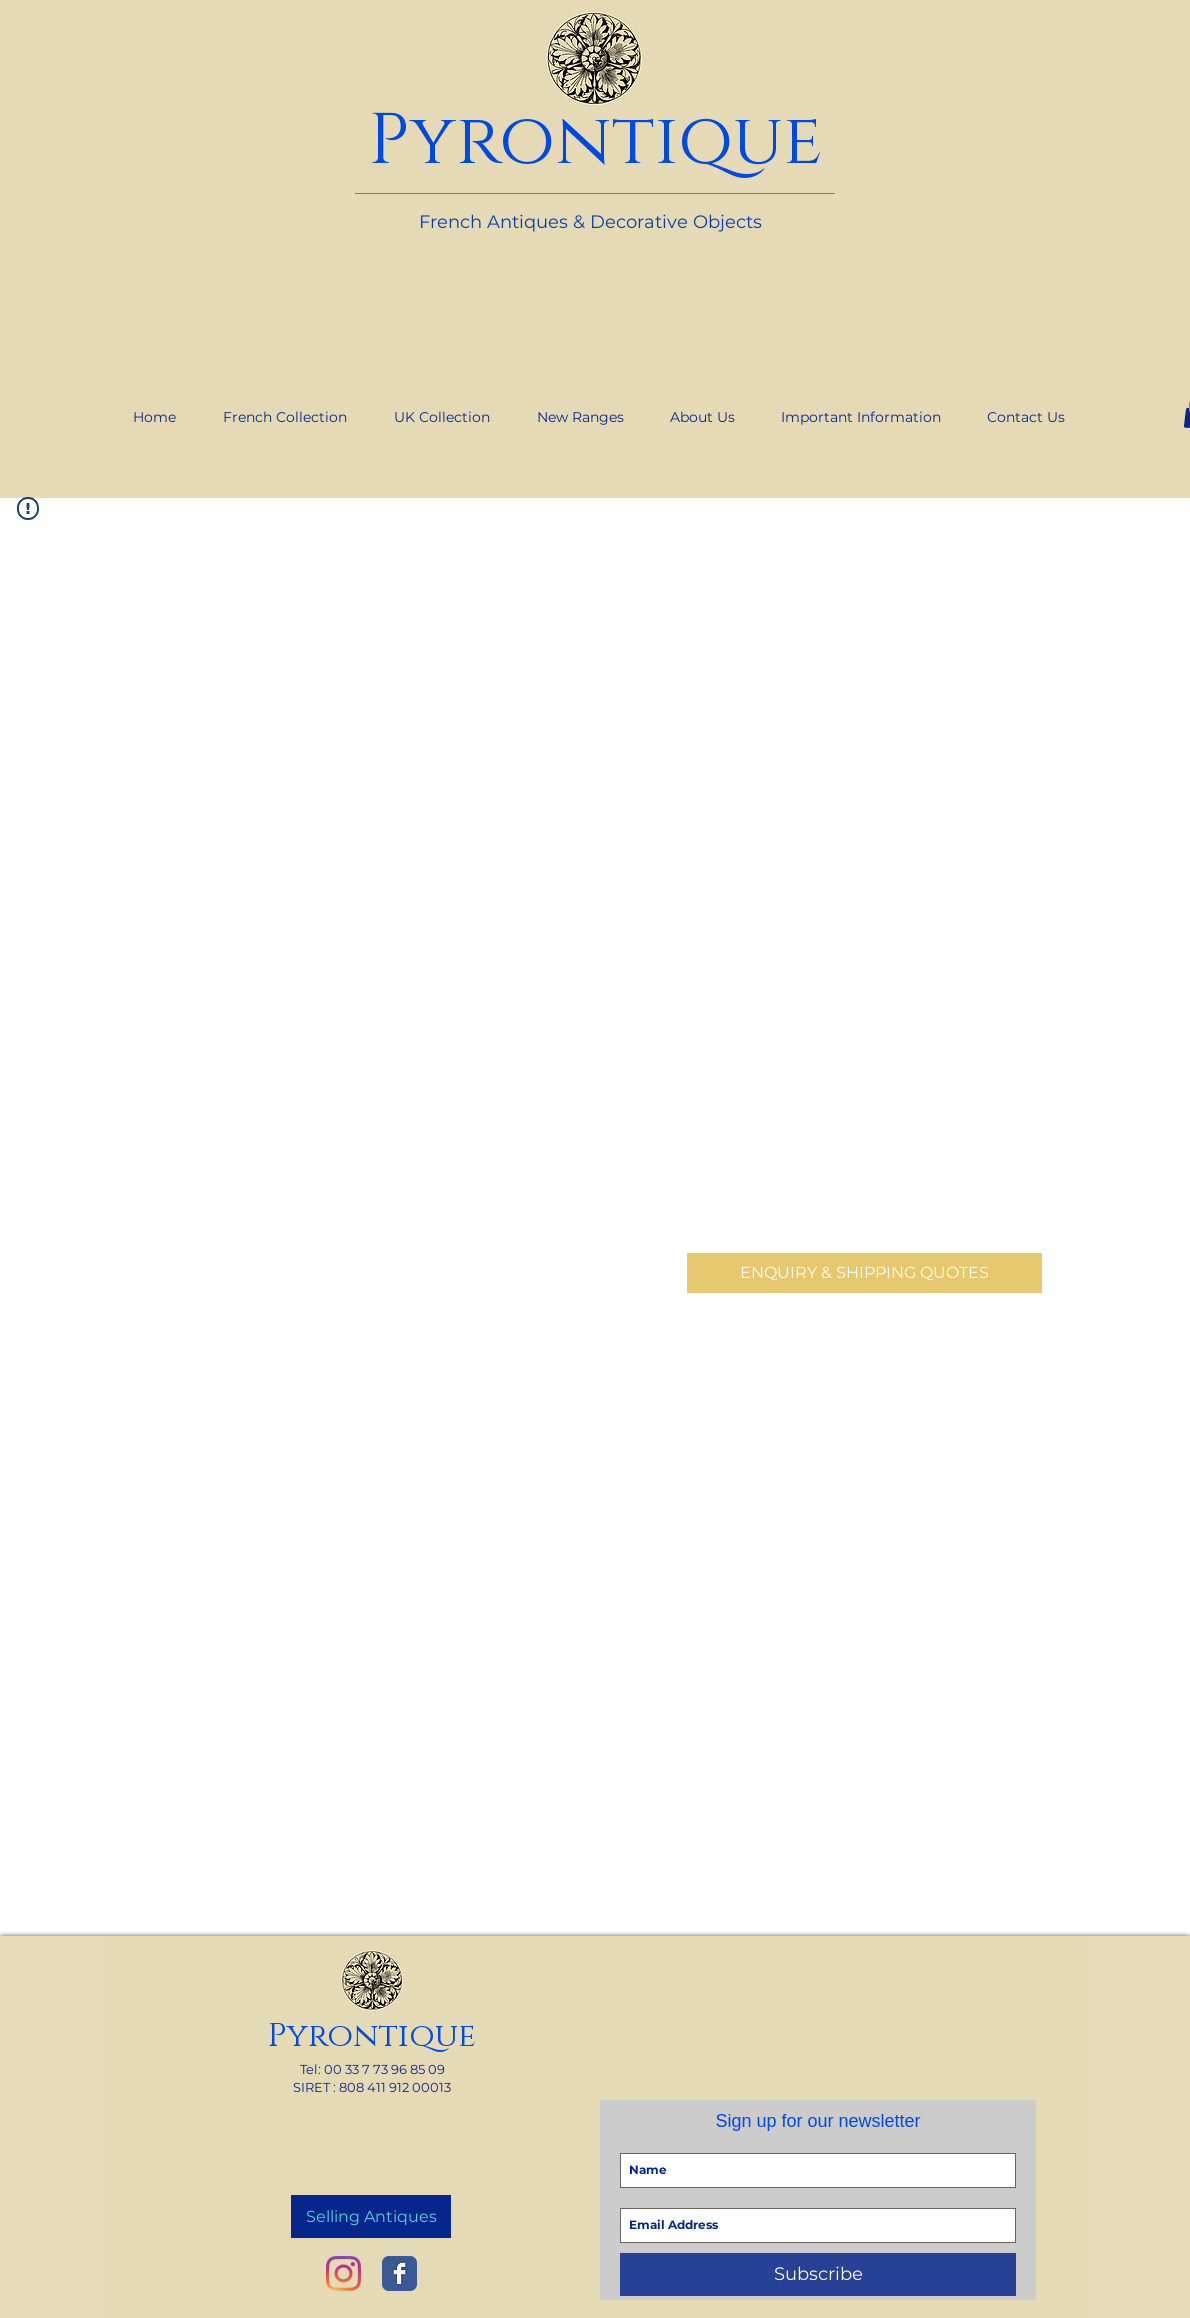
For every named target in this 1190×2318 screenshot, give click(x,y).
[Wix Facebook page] (399, 2273)
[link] (1047, 8)
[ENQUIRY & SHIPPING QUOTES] (864, 1273)
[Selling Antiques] (371, 2216)
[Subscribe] (818, 2274)
